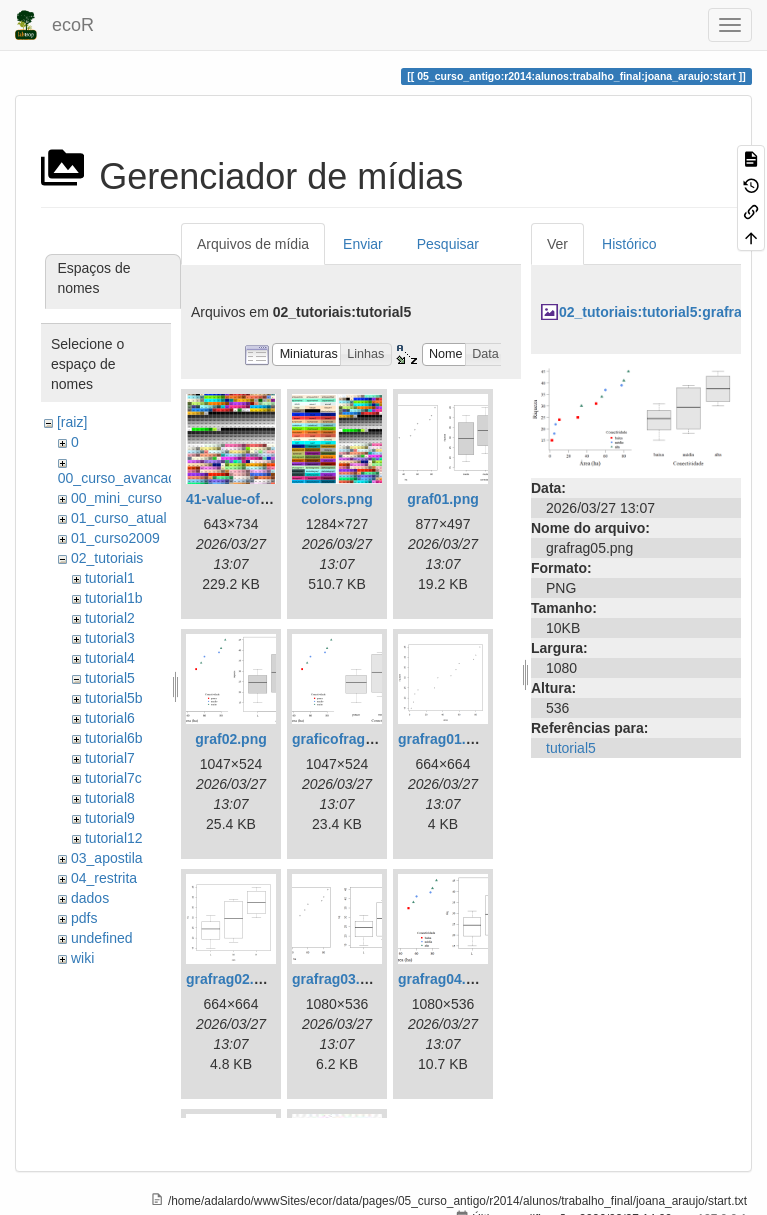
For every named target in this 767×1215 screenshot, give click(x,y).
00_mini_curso (116, 498)
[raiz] (72, 422)
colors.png (337, 499)
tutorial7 (110, 758)
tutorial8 (110, 798)
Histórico (629, 244)
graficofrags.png (347, 739)
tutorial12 (114, 838)
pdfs (84, 918)
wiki (82, 958)
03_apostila (107, 858)
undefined (102, 938)
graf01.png (443, 499)
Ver (557, 244)
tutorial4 (110, 658)
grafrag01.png (444, 739)
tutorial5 (110, 678)
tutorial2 (110, 618)
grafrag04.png (444, 979)
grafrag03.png (338, 979)
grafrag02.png (232, 979)
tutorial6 (110, 718)
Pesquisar (448, 244)
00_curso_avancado (121, 478)
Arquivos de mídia (253, 244)
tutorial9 (110, 818)
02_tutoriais (107, 558)
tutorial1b (114, 598)
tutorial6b (114, 738)
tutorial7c (113, 778)
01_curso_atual (119, 518)
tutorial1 (110, 578)
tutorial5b (114, 698)
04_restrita (104, 878)
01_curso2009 (115, 538)
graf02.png (231, 739)
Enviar (363, 244)
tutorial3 (110, 638)
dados (90, 898)
